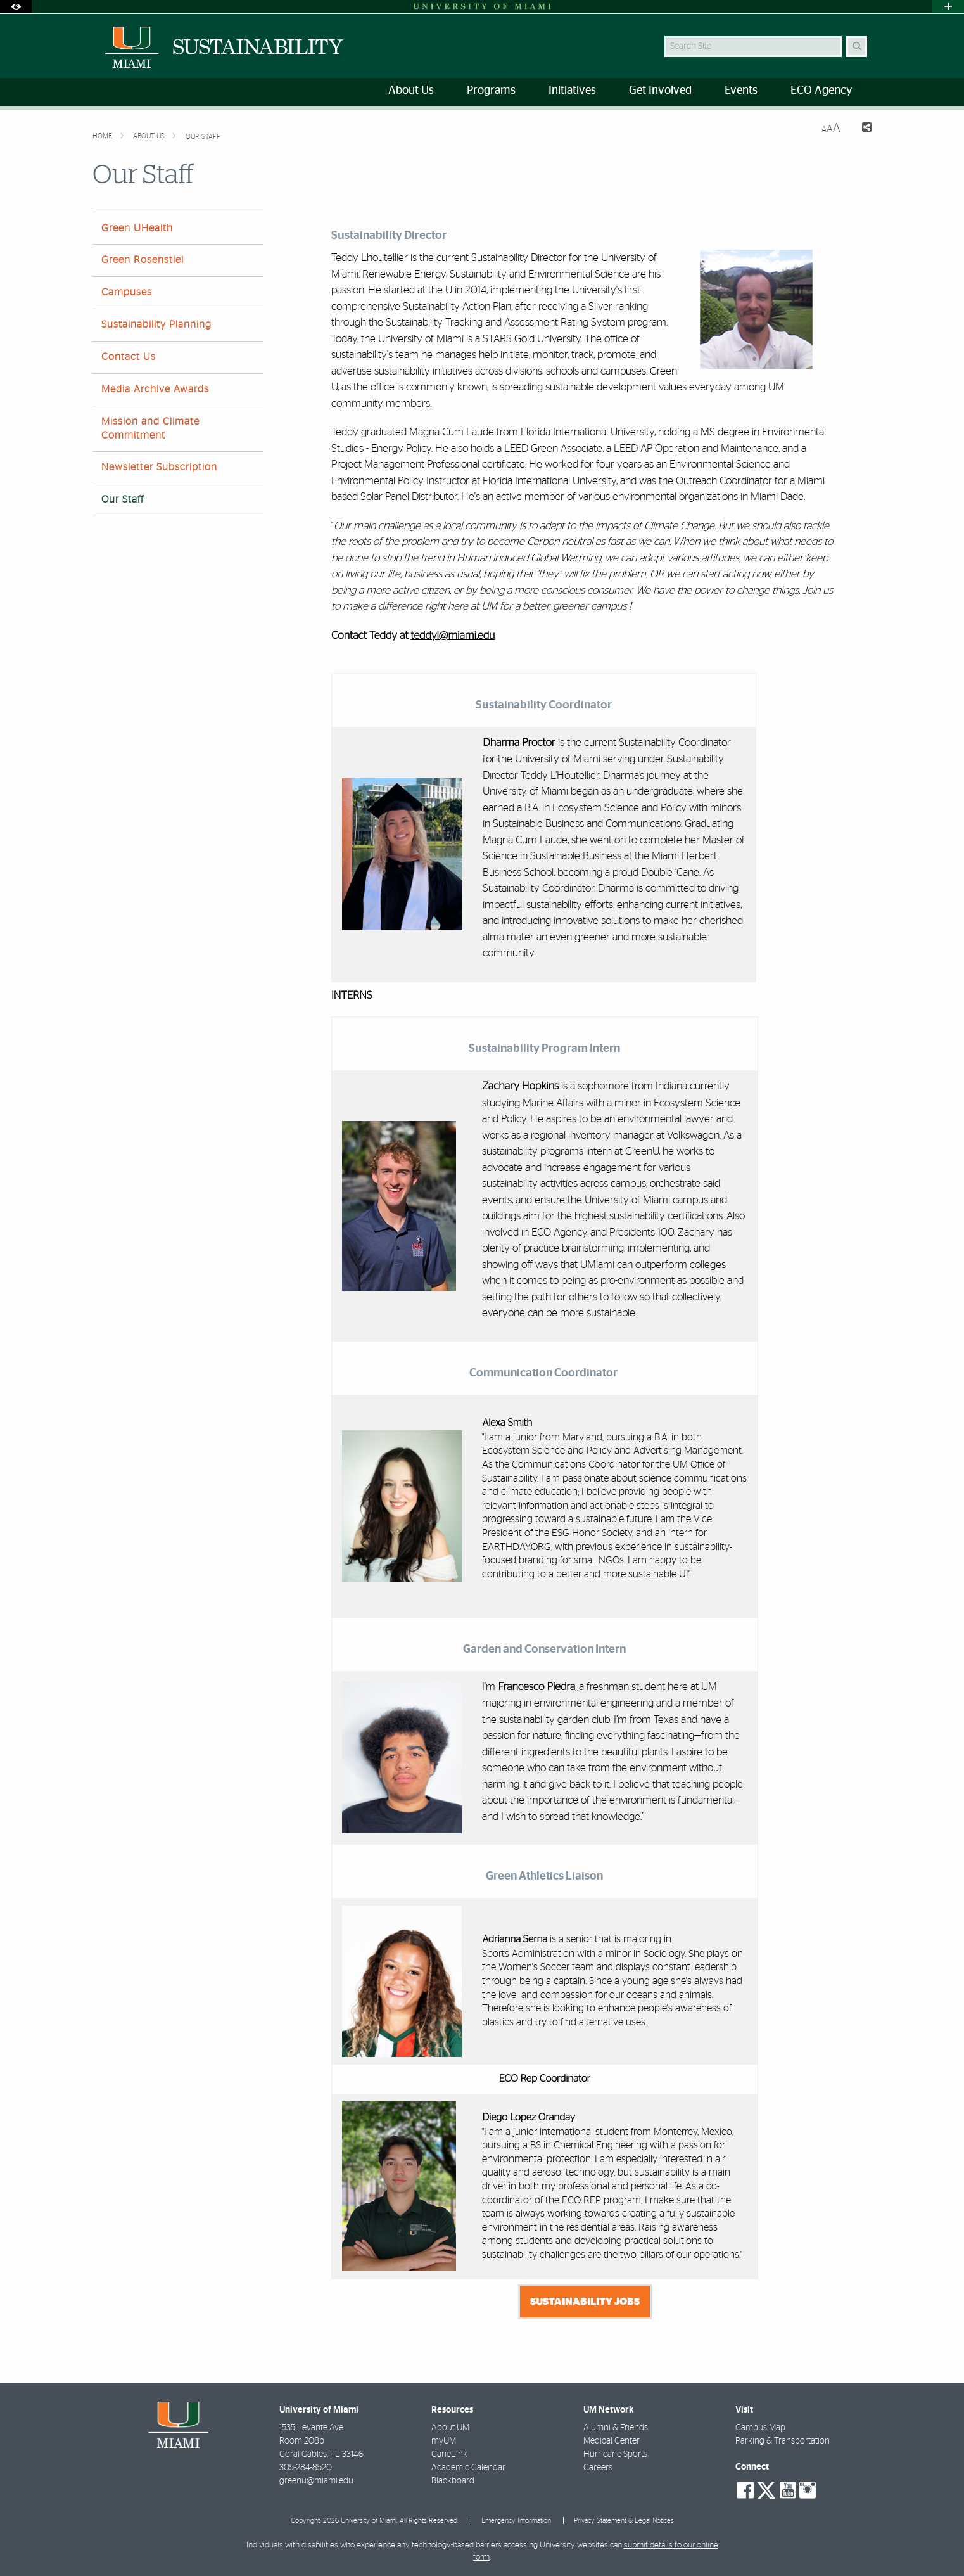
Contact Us (128, 357)
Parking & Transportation (782, 2441)
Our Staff (203, 136)
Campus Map (760, 2427)
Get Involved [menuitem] (660, 90)
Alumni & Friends (615, 2427)
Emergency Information (516, 2520)
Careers (597, 2467)
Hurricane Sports (615, 2454)
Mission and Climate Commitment (150, 428)
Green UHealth (137, 228)
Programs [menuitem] (491, 90)
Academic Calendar (468, 2467)
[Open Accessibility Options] (16, 6)
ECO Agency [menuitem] (821, 90)
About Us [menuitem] (411, 90)
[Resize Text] (830, 128)
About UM (450, 2427)
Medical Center (611, 2441)
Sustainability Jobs (585, 2302)
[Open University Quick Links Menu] (948, 6)
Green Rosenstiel (142, 260)
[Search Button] (856, 46)
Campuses (126, 292)
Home (103, 135)
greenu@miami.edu (316, 2481)
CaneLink (449, 2454)
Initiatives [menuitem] (572, 90)
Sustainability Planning (156, 324)
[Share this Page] (861, 129)
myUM (443, 2441)
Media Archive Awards (155, 389)
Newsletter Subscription (159, 467)
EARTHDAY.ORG (516, 1547)
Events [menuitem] (741, 90)
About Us (150, 135)
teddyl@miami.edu (453, 636)
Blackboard (452, 2481)
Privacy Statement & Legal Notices (624, 2520)
